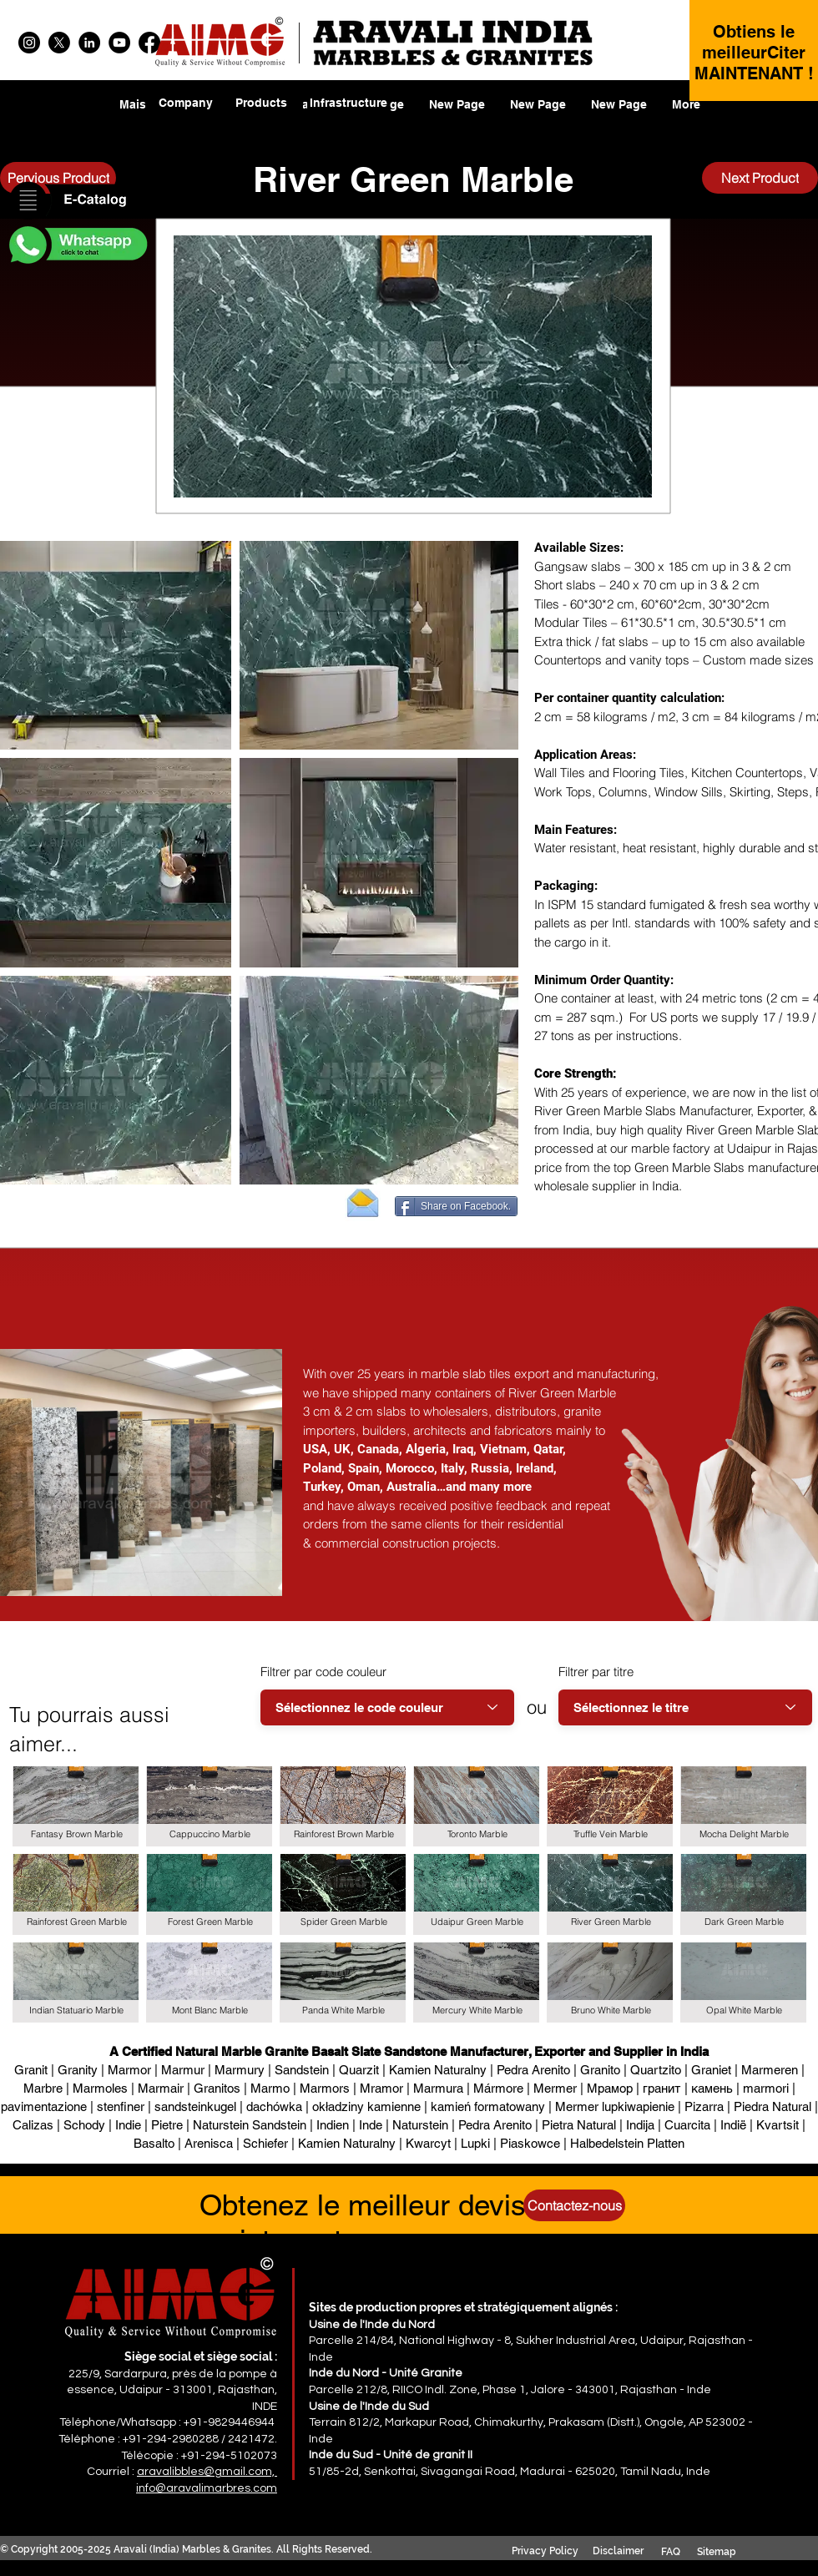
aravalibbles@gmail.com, (207, 2472)
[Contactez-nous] (574, 2205)
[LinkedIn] (89, 42)
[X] (59, 42)
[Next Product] (760, 178)
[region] (261, 113)
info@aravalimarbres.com (206, 2488)
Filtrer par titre (596, 1671)
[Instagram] (29, 42)
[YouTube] (119, 42)
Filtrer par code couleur (323, 1671)
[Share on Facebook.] (456, 1206)
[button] (76, 201)
